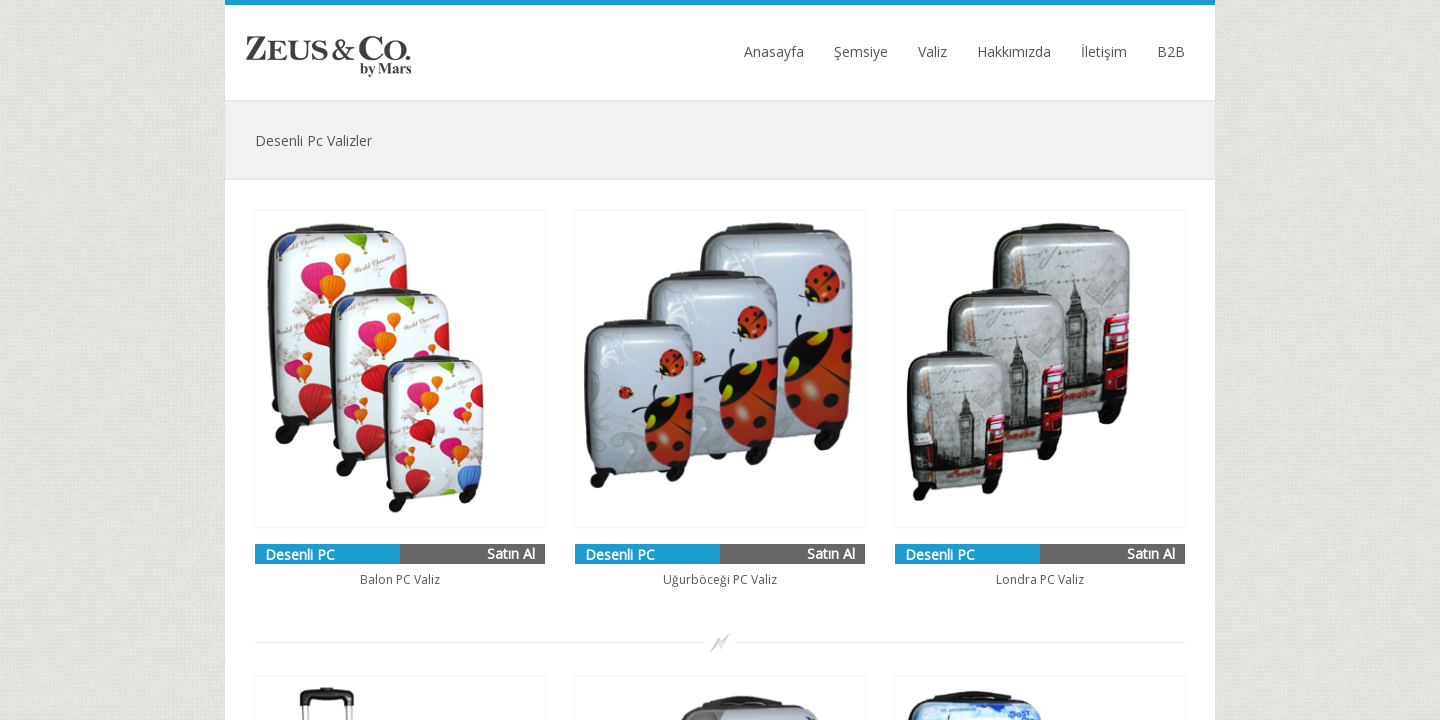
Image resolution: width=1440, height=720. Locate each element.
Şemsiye (861, 52)
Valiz (932, 52)
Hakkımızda (1014, 52)
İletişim (1104, 52)
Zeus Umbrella (329, 52)
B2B (1171, 52)
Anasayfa (774, 52)
